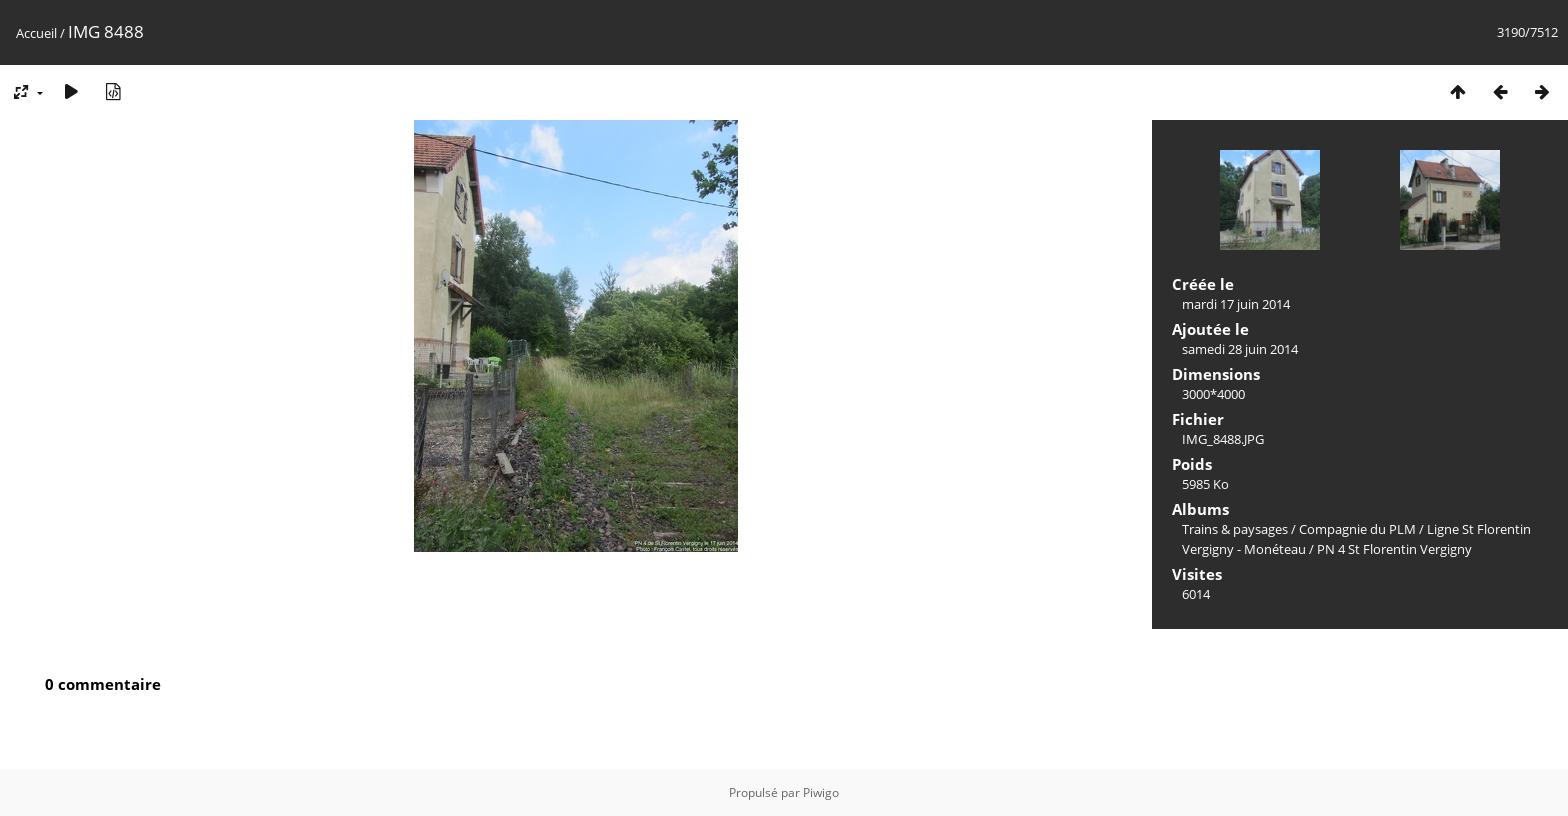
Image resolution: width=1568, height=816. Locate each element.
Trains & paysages (1235, 529)
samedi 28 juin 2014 (1240, 349)
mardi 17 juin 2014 (1236, 304)
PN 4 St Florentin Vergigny (1394, 549)
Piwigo (821, 792)
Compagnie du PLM (1357, 529)
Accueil (36, 33)
